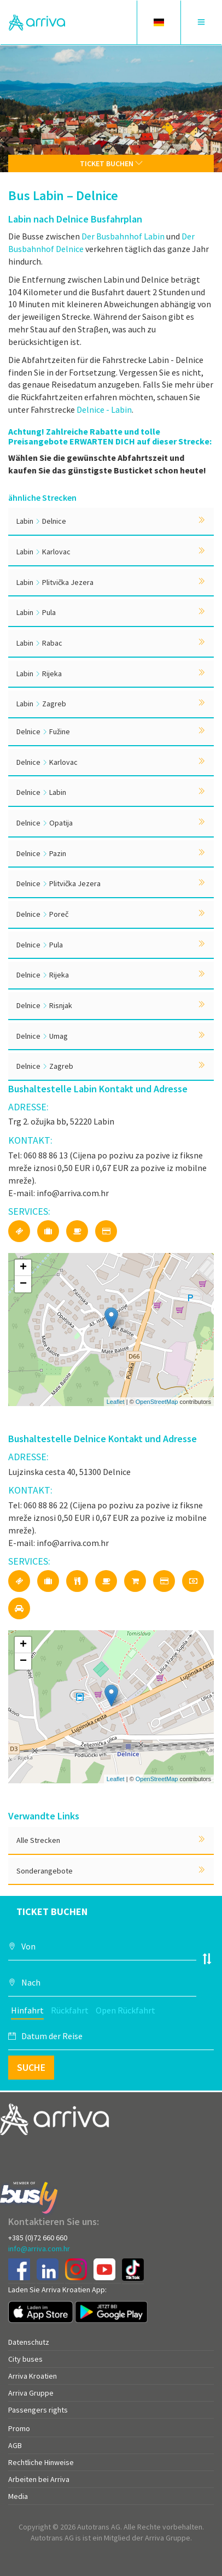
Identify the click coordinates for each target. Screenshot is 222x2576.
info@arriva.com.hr (39, 2248)
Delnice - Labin (104, 409)
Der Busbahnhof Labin (123, 236)
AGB (15, 2445)
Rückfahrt (70, 2010)
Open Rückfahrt (125, 2010)
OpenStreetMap (157, 1401)
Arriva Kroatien (32, 2376)
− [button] (23, 1284)
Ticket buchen (111, 163)
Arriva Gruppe (31, 2393)
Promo (19, 2428)
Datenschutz (28, 2342)
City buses (25, 2359)
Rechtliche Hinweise (41, 2462)
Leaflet (116, 1401)
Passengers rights (38, 2410)
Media (18, 2496)
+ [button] (23, 1268)
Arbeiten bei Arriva (38, 2479)
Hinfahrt (27, 2010)
